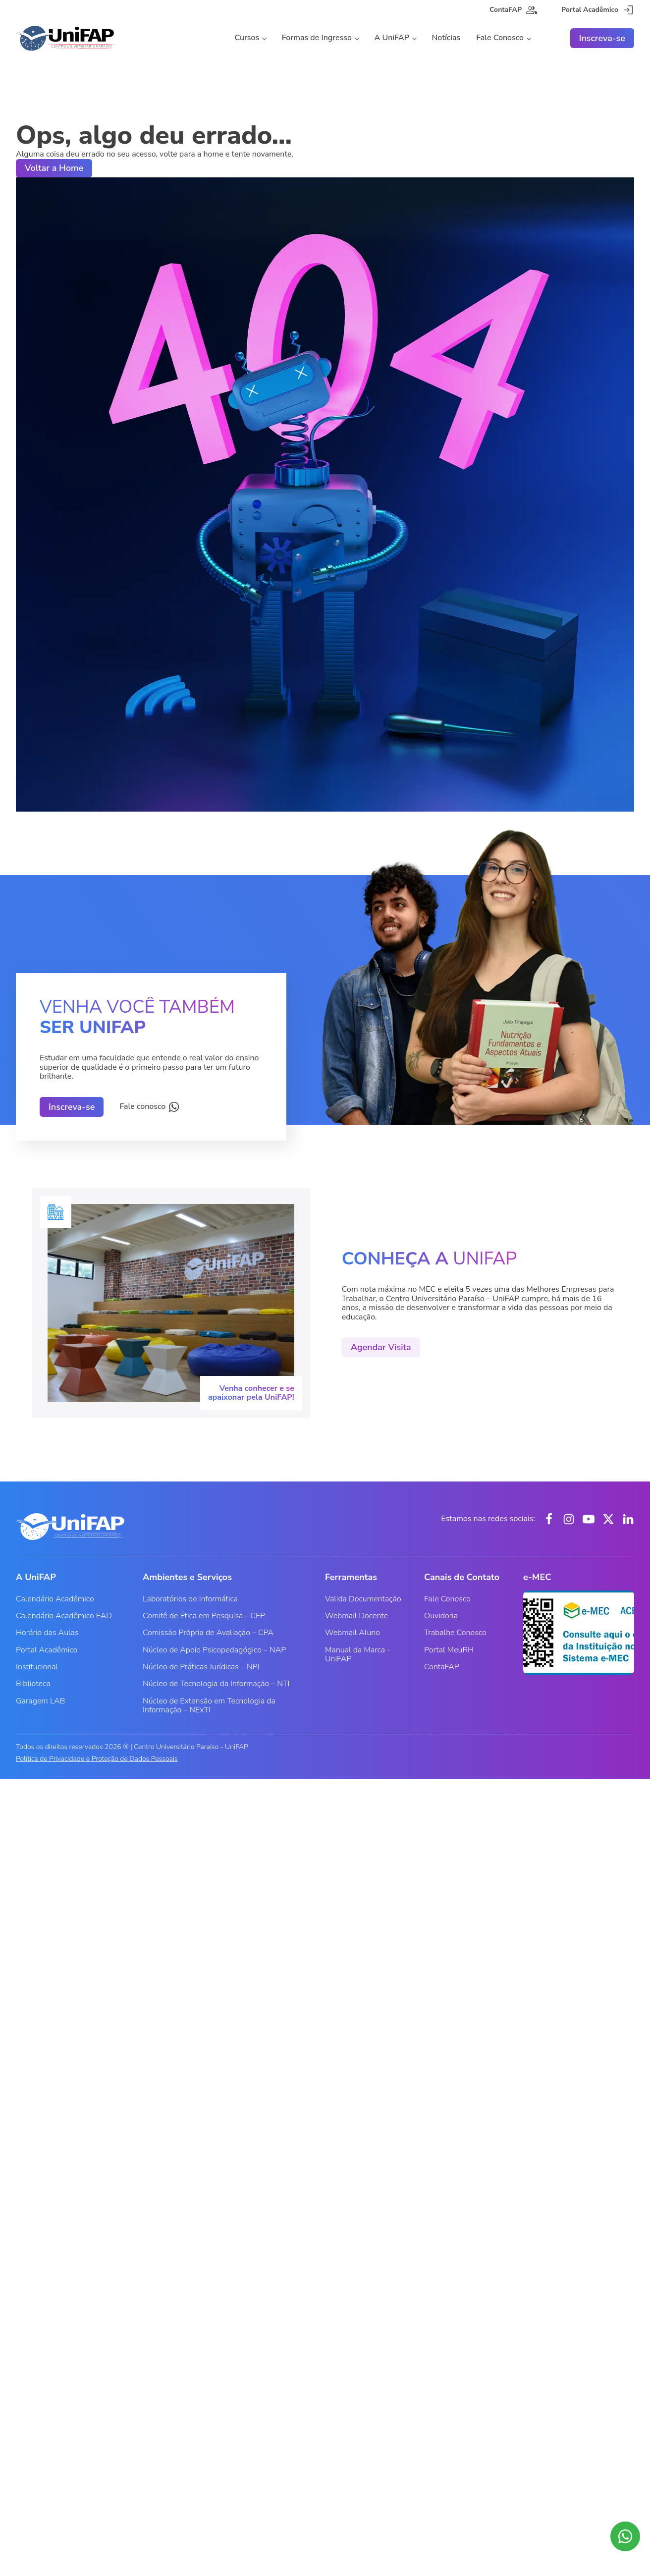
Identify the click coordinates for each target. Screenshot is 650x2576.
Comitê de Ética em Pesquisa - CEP (204, 1615)
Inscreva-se (602, 38)
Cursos (246, 37)
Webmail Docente (356, 1615)
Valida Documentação (363, 1598)
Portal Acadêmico (46, 1649)
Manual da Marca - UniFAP (357, 1654)
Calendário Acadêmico (55, 1598)
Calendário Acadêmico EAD (64, 1615)
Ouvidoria (441, 1615)
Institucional (37, 1666)
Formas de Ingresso (317, 37)
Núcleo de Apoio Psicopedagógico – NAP (214, 1649)
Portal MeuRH (449, 1649)
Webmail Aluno (352, 1632)
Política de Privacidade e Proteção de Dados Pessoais (97, 1759)
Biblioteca (33, 1683)
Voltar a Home (54, 168)
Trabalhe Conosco (455, 1632)
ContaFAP (441, 1666)
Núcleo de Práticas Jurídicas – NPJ (201, 1666)
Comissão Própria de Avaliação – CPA (208, 1632)
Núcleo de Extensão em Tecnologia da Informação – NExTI (209, 1705)
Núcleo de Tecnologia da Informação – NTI (216, 1683)
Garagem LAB (40, 1701)
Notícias (446, 37)
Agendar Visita (381, 1347)
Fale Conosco (500, 37)
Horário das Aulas (47, 1632)
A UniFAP (392, 37)
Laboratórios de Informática (190, 1598)
